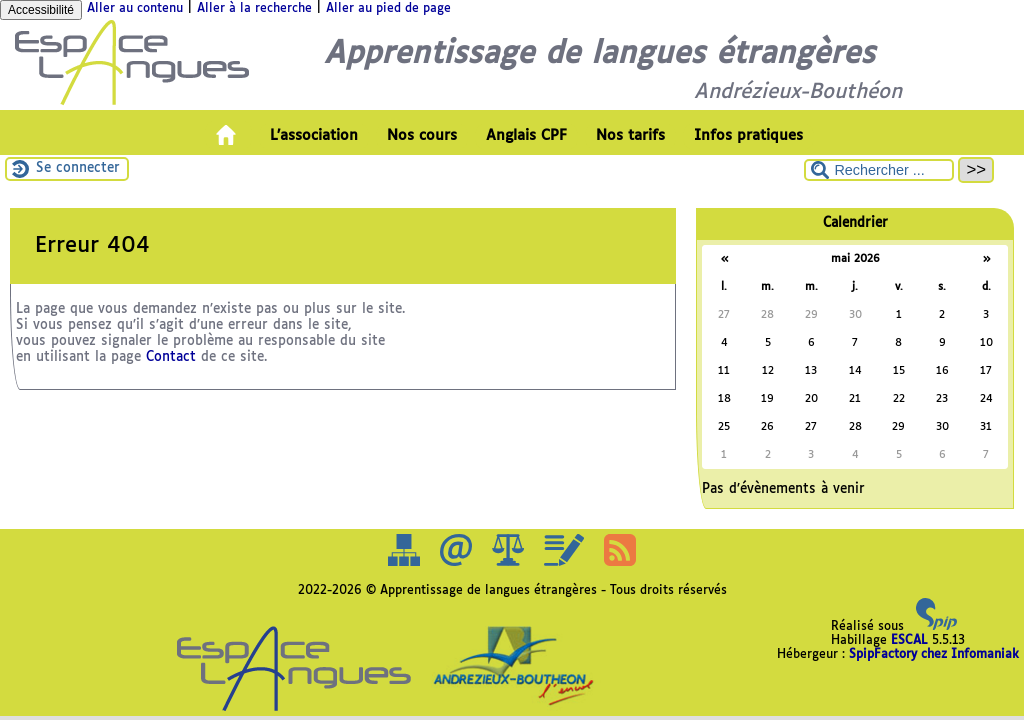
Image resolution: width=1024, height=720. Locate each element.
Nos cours (422, 136)
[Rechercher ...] (879, 170)
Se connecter (78, 168)
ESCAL (909, 641)
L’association (314, 136)
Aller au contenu (135, 9)
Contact (171, 357)
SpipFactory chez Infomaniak (934, 655)
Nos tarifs (630, 136)
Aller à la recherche (254, 9)
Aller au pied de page (388, 9)
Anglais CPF (526, 136)
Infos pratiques (748, 136)
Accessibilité (41, 10)
